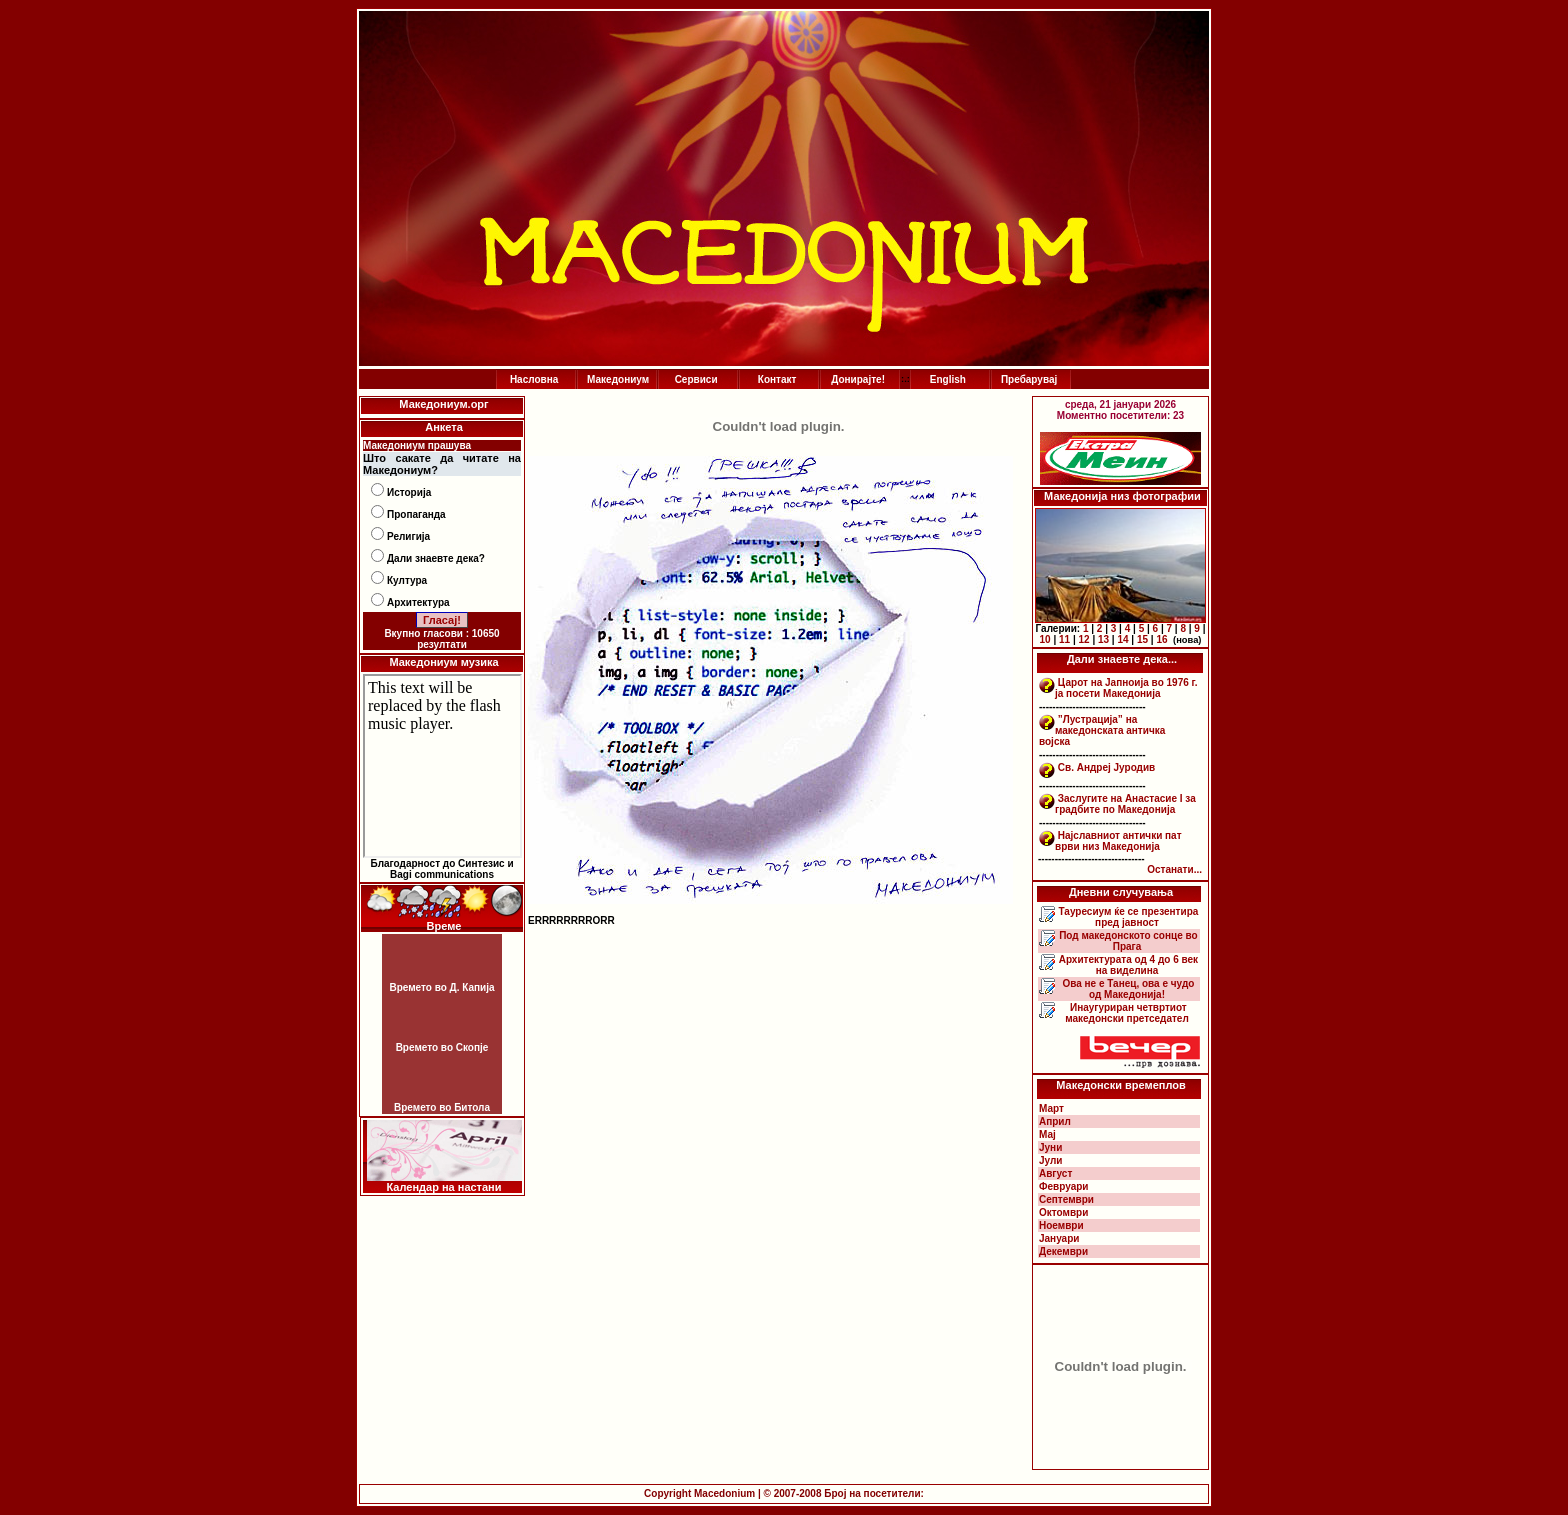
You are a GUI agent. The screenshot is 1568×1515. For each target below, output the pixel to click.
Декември (1063, 1251)
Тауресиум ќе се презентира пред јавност (1127, 917)
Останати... (1174, 869)
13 (1103, 639)
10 (1045, 639)
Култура (407, 580)
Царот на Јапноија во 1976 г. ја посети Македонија (1126, 688)
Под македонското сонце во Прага (1126, 941)
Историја (409, 492)
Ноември (1061, 1225)
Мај (1047, 1134)
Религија (408, 536)
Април (1055, 1121)
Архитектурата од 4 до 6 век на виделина (1127, 965)
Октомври (1063, 1212)
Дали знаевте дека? (436, 558)
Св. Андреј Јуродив (1106, 767)
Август (1055, 1173)
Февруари (1063, 1186)
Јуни (1050, 1147)
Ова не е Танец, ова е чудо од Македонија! (1127, 989)
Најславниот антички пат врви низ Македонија (1118, 841)
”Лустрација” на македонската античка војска (1102, 730)
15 (1142, 639)
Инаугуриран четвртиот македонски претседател (1127, 1013)
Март (1051, 1108)
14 (1122, 639)
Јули (1051, 1160)
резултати (442, 644)
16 (1161, 639)
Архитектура (418, 602)
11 (1064, 639)
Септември (1066, 1199)
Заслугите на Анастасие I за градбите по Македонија (1125, 804)
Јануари (1059, 1238)
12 (1083, 639)
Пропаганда (416, 514)
